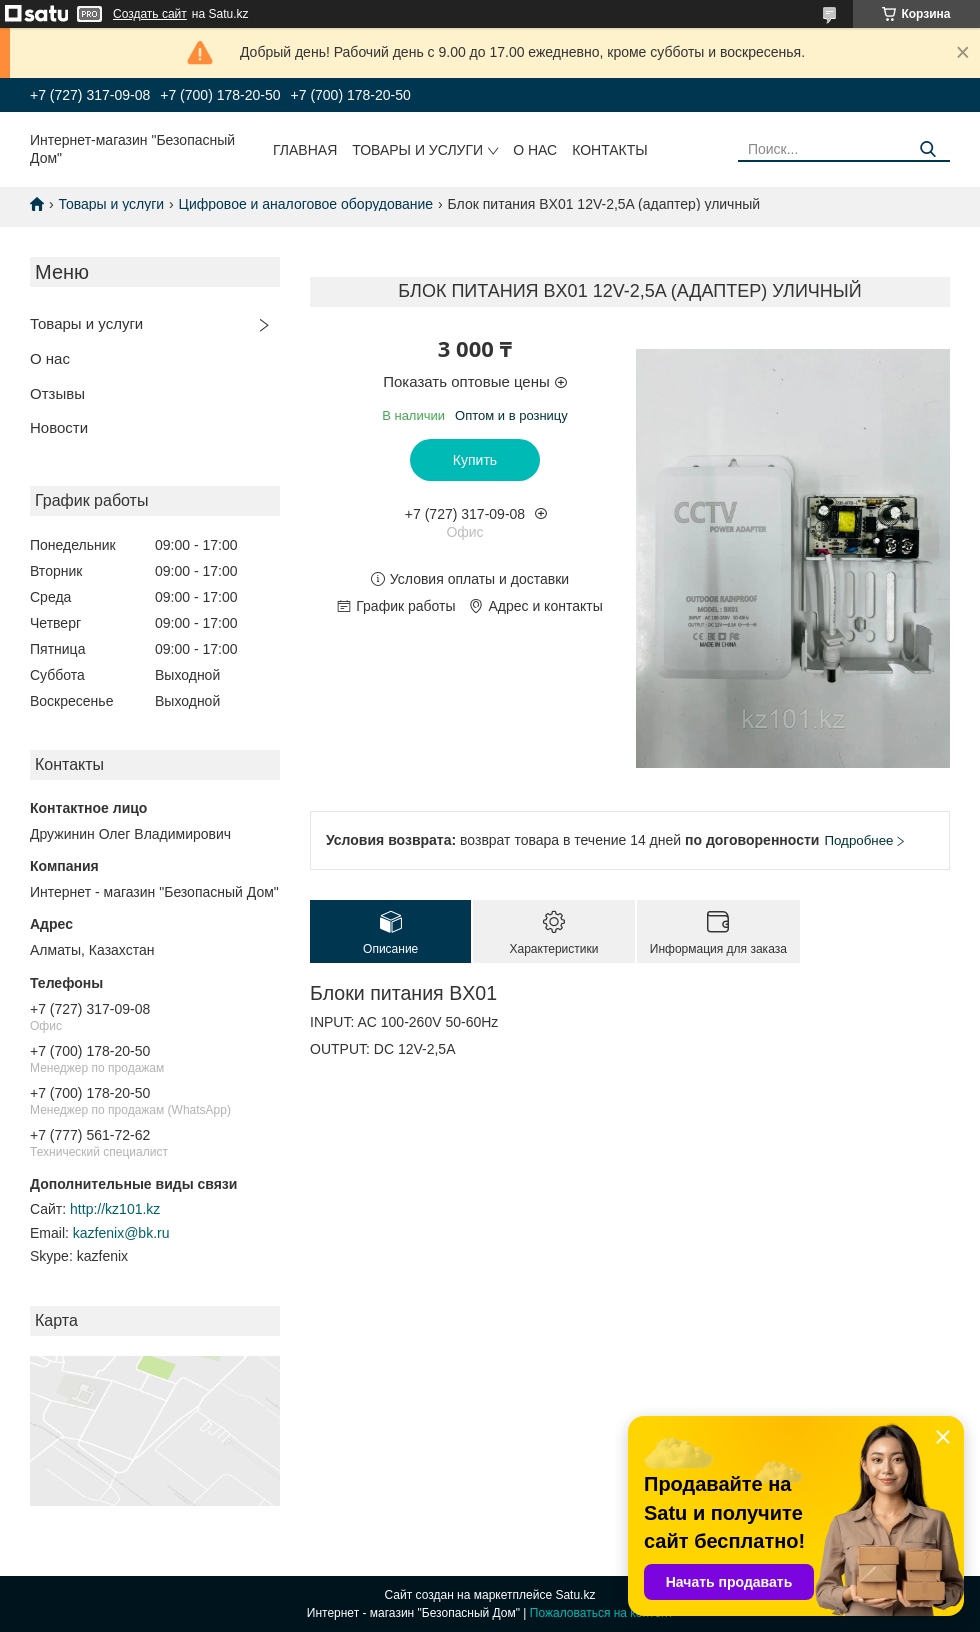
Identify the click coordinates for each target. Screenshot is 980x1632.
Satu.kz (575, 1595)
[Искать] (927, 149)
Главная (305, 150)
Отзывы (57, 393)
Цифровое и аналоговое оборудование (306, 204)
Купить (475, 460)
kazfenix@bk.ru (121, 1233)
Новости (59, 427)
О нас (535, 150)
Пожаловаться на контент (601, 1613)
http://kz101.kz (115, 1209)
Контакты (610, 150)
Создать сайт (150, 14)
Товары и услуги (417, 150)
